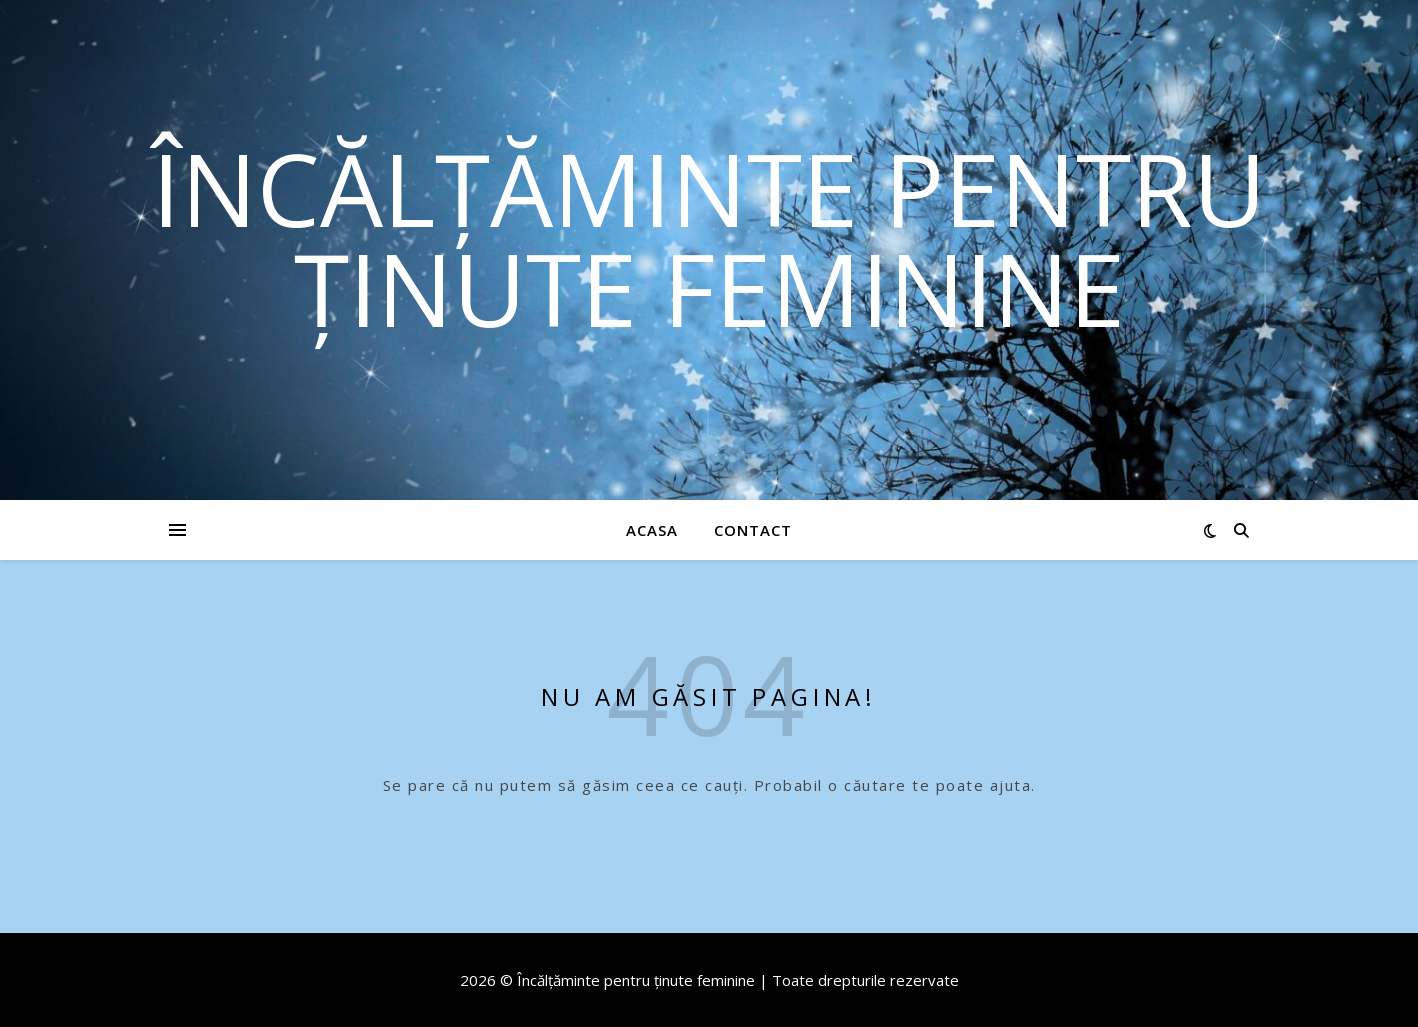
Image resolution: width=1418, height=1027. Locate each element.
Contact (753, 530)
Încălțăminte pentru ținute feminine (709, 238)
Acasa (652, 530)
